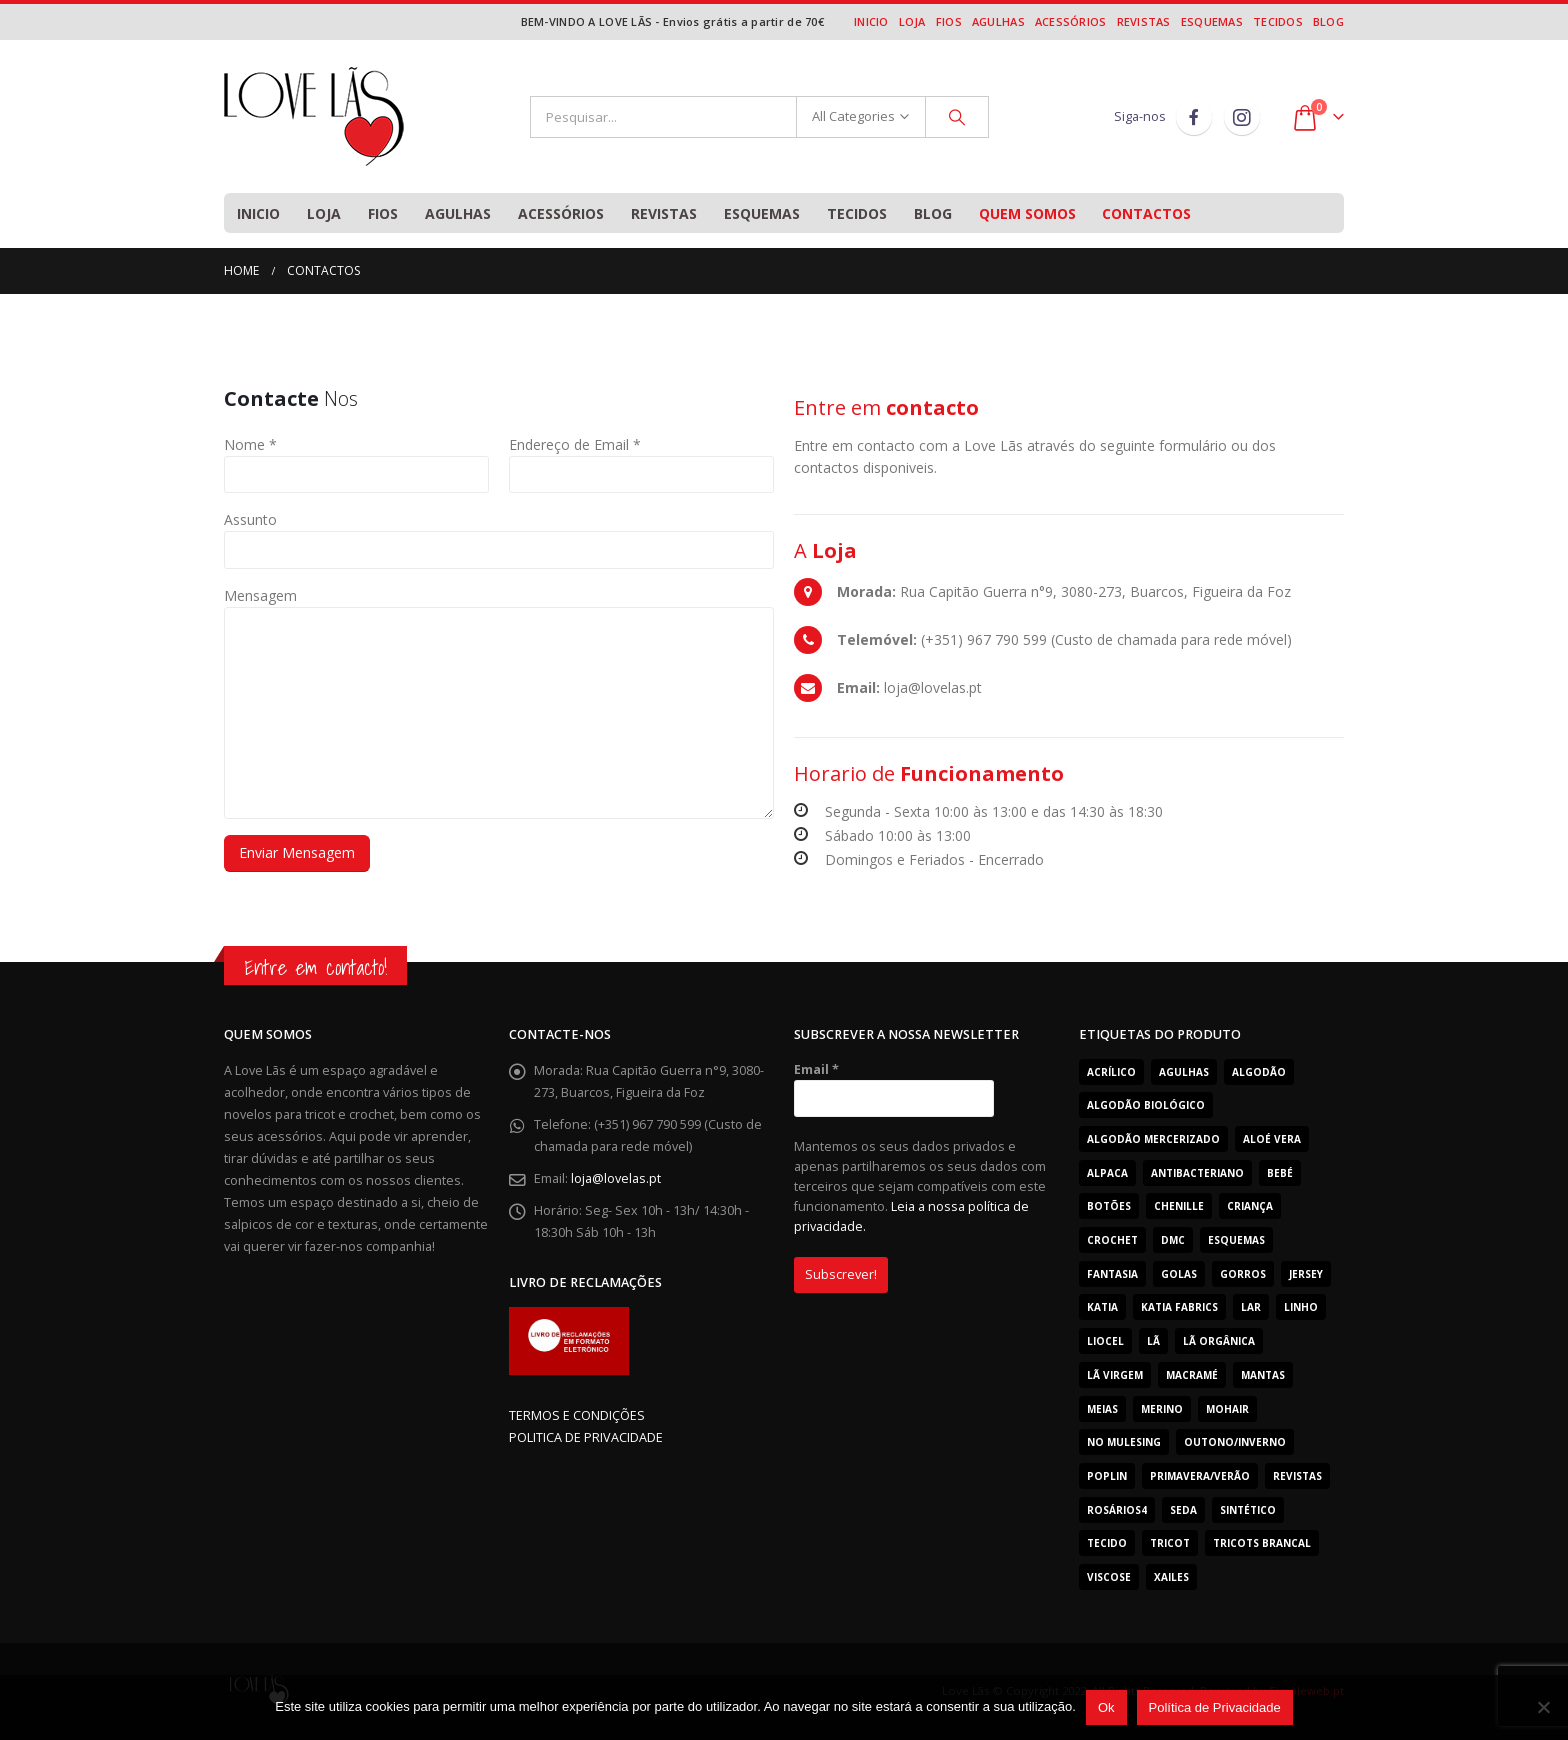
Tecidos (1278, 21)
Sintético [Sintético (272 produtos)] (1248, 1510)
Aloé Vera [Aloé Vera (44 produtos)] (1272, 1139)
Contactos (1146, 213)
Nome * (250, 444)
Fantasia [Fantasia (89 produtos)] (1112, 1274)
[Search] (957, 117)
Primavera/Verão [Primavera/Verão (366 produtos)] (1200, 1476)
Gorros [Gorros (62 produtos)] (1243, 1274)
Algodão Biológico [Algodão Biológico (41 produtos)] (1146, 1105)
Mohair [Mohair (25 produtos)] (1227, 1409)
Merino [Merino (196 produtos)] (1162, 1409)
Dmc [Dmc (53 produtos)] (1173, 1240)
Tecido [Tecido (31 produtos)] (1107, 1543)
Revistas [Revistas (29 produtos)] (1297, 1476)
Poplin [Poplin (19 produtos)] (1107, 1476)
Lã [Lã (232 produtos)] (1153, 1341)
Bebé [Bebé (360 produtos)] (1280, 1173)
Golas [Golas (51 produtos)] (1179, 1274)
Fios (949, 21)
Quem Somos (1027, 213)
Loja (912, 21)
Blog (1328, 21)
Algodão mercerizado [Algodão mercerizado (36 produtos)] (1153, 1139)
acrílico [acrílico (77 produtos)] (1111, 1072)
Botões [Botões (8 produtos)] (1109, 1206)
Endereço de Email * (575, 444)
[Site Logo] (314, 116)
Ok (1106, 1707)
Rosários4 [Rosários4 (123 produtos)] (1117, 1510)
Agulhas (998, 21)
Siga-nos (1140, 116)
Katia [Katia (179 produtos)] (1102, 1307)
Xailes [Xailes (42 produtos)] (1171, 1577)
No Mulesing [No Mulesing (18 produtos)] (1124, 1442)
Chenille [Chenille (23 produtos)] (1179, 1206)
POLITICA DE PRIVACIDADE (586, 1437)
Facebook (1194, 117)
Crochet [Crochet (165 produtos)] (1112, 1240)
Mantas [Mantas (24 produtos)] (1263, 1375)
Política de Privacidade (1215, 1707)
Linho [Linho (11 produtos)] (1301, 1307)
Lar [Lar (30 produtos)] (1251, 1307)
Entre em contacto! (315, 967)
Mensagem (260, 595)
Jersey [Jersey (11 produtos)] (1306, 1274)
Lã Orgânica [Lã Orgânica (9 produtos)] (1219, 1341)
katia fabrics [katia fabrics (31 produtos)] (1179, 1307)
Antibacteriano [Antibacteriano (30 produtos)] (1197, 1173)
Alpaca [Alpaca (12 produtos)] (1107, 1173)
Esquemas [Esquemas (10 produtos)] (1236, 1240)
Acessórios (1071, 21)
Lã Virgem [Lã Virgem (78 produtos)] (1115, 1375)
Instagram (1242, 117)
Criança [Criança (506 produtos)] (1250, 1206)
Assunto (250, 519)
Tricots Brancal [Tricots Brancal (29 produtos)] (1262, 1543)
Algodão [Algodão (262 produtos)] (1259, 1072)
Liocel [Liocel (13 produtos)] (1105, 1341)
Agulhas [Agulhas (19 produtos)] (1184, 1072)
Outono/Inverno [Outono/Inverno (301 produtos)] (1235, 1442)
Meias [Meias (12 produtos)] (1102, 1409)
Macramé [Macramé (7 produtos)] (1192, 1375)
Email (816, 1069)
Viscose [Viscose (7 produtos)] (1109, 1577)
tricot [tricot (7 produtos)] (1170, 1543)
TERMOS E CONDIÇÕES (577, 1415)
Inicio (871, 21)
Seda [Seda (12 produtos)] (1183, 1510)
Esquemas (1212, 21)
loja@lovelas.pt (616, 1178)
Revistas (1144, 21)
